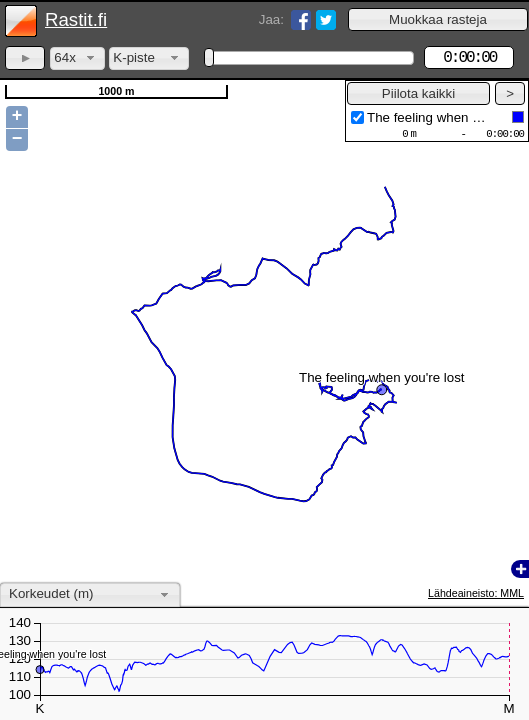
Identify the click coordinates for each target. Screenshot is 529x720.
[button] (438, 19)
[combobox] (77, 58)
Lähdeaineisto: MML (476, 593)
